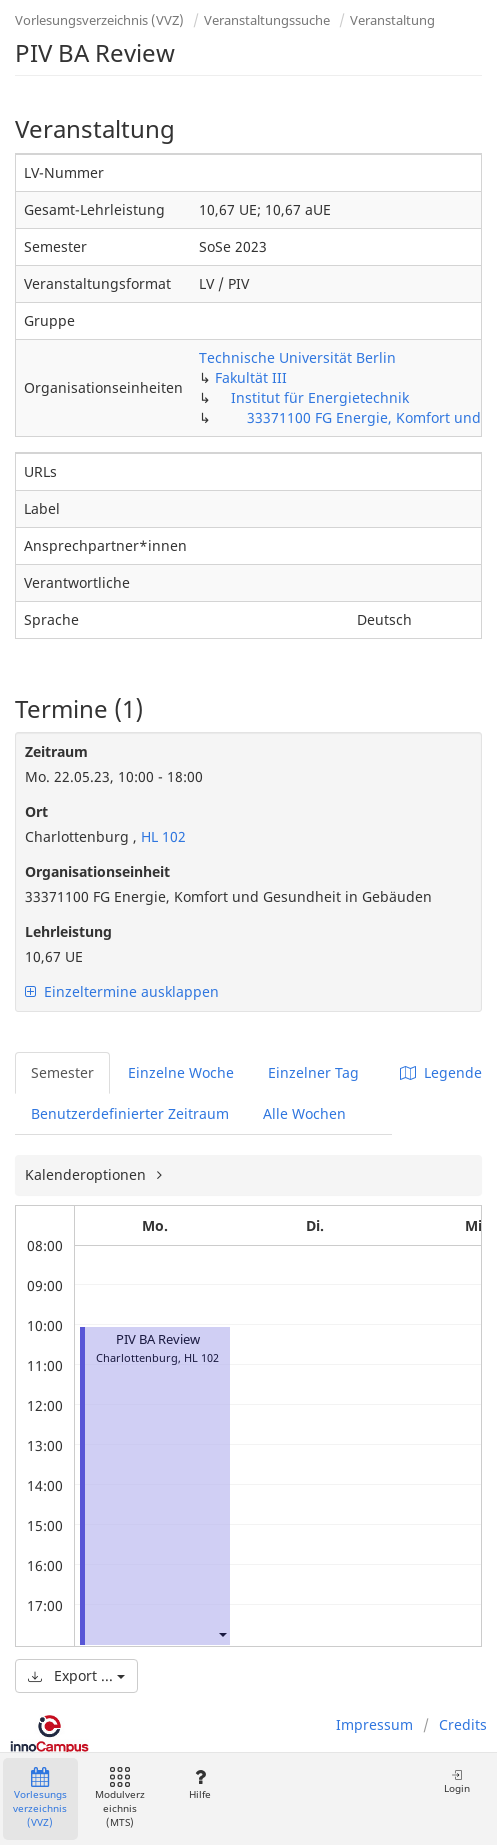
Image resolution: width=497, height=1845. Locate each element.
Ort (36, 811)
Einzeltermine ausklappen (122, 991)
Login (457, 1781)
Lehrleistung (68, 931)
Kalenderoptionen (87, 1174)
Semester (62, 1072)
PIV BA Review (158, 1339)
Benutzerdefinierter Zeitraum (130, 1113)
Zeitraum (56, 751)
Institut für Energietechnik (320, 397)
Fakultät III (251, 377)
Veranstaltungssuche (267, 20)
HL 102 (161, 836)
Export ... (76, 1675)
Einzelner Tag (313, 1072)
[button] (222, 1633)
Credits (463, 1724)
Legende (441, 1072)
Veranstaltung (392, 20)
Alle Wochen (304, 1113)
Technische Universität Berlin (297, 357)
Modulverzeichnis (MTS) (120, 1798)
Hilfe (199, 1784)
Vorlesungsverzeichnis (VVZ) (99, 20)
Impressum (374, 1724)
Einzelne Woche (181, 1072)
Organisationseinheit (97, 871)
